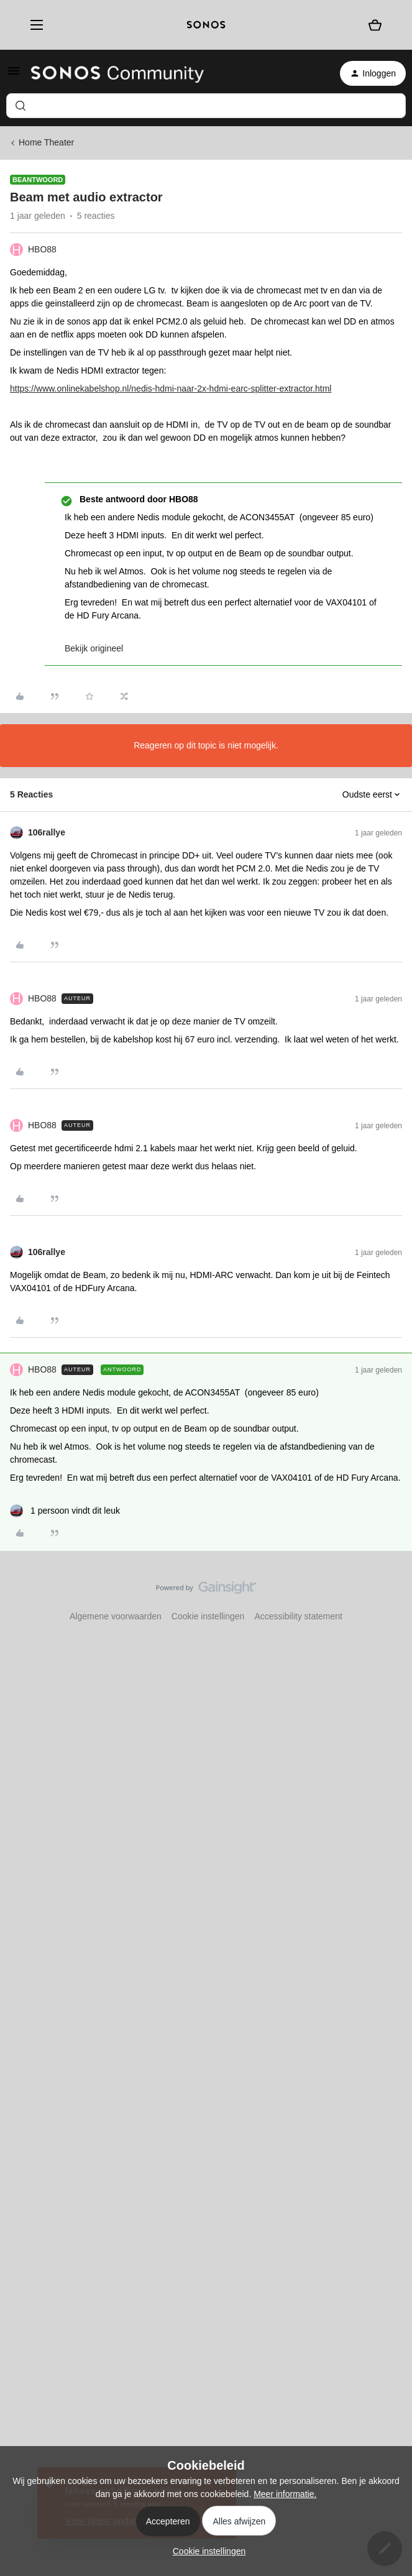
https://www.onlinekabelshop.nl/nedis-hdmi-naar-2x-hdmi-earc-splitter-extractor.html (170, 388)
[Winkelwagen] (375, 25)
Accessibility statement (298, 1616)
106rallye (46, 832)
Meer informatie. (285, 2494)
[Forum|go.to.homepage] (117, 73)
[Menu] (33, 25)
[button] (13, 75)
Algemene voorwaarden (116, 1616)
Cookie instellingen (208, 1616)
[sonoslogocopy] (206, 25)
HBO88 (42, 249)
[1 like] (65, 1510)
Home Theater (46, 142)
